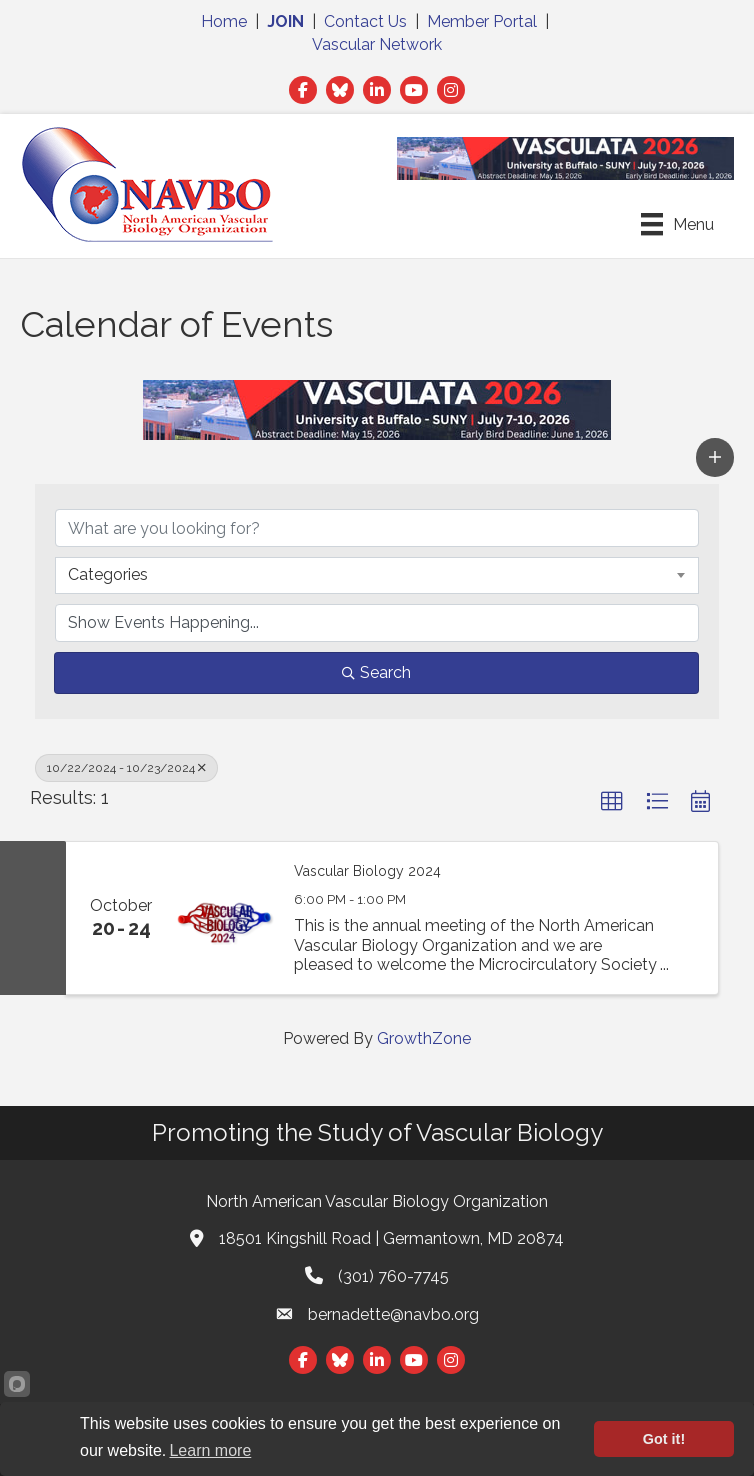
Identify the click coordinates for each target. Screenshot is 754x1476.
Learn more (210, 1450)
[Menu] (677, 224)
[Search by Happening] (377, 623)
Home (224, 21)
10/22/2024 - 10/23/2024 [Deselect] (126, 768)
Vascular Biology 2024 (367, 871)
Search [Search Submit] (376, 672)
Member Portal (482, 21)
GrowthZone (424, 1038)
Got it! (664, 1439)
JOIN (285, 21)
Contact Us (365, 21)
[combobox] (377, 575)
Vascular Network (377, 44)
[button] (715, 457)
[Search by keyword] (377, 528)
